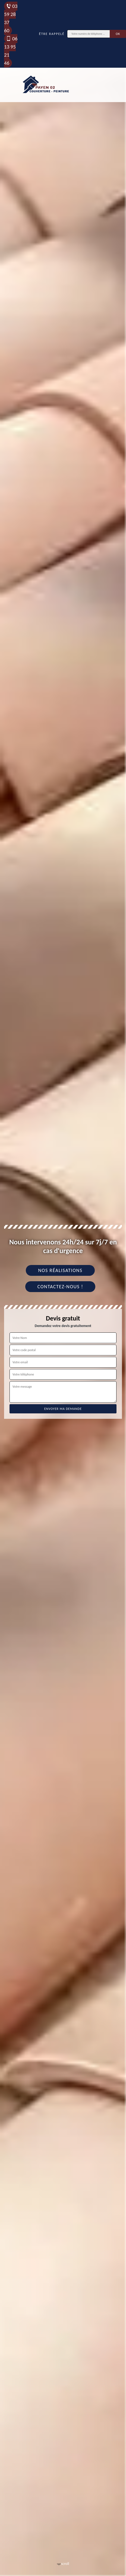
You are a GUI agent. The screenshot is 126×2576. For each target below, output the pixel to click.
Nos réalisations (60, 1270)
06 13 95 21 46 (10, 50)
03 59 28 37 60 (10, 18)
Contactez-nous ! (60, 1287)
